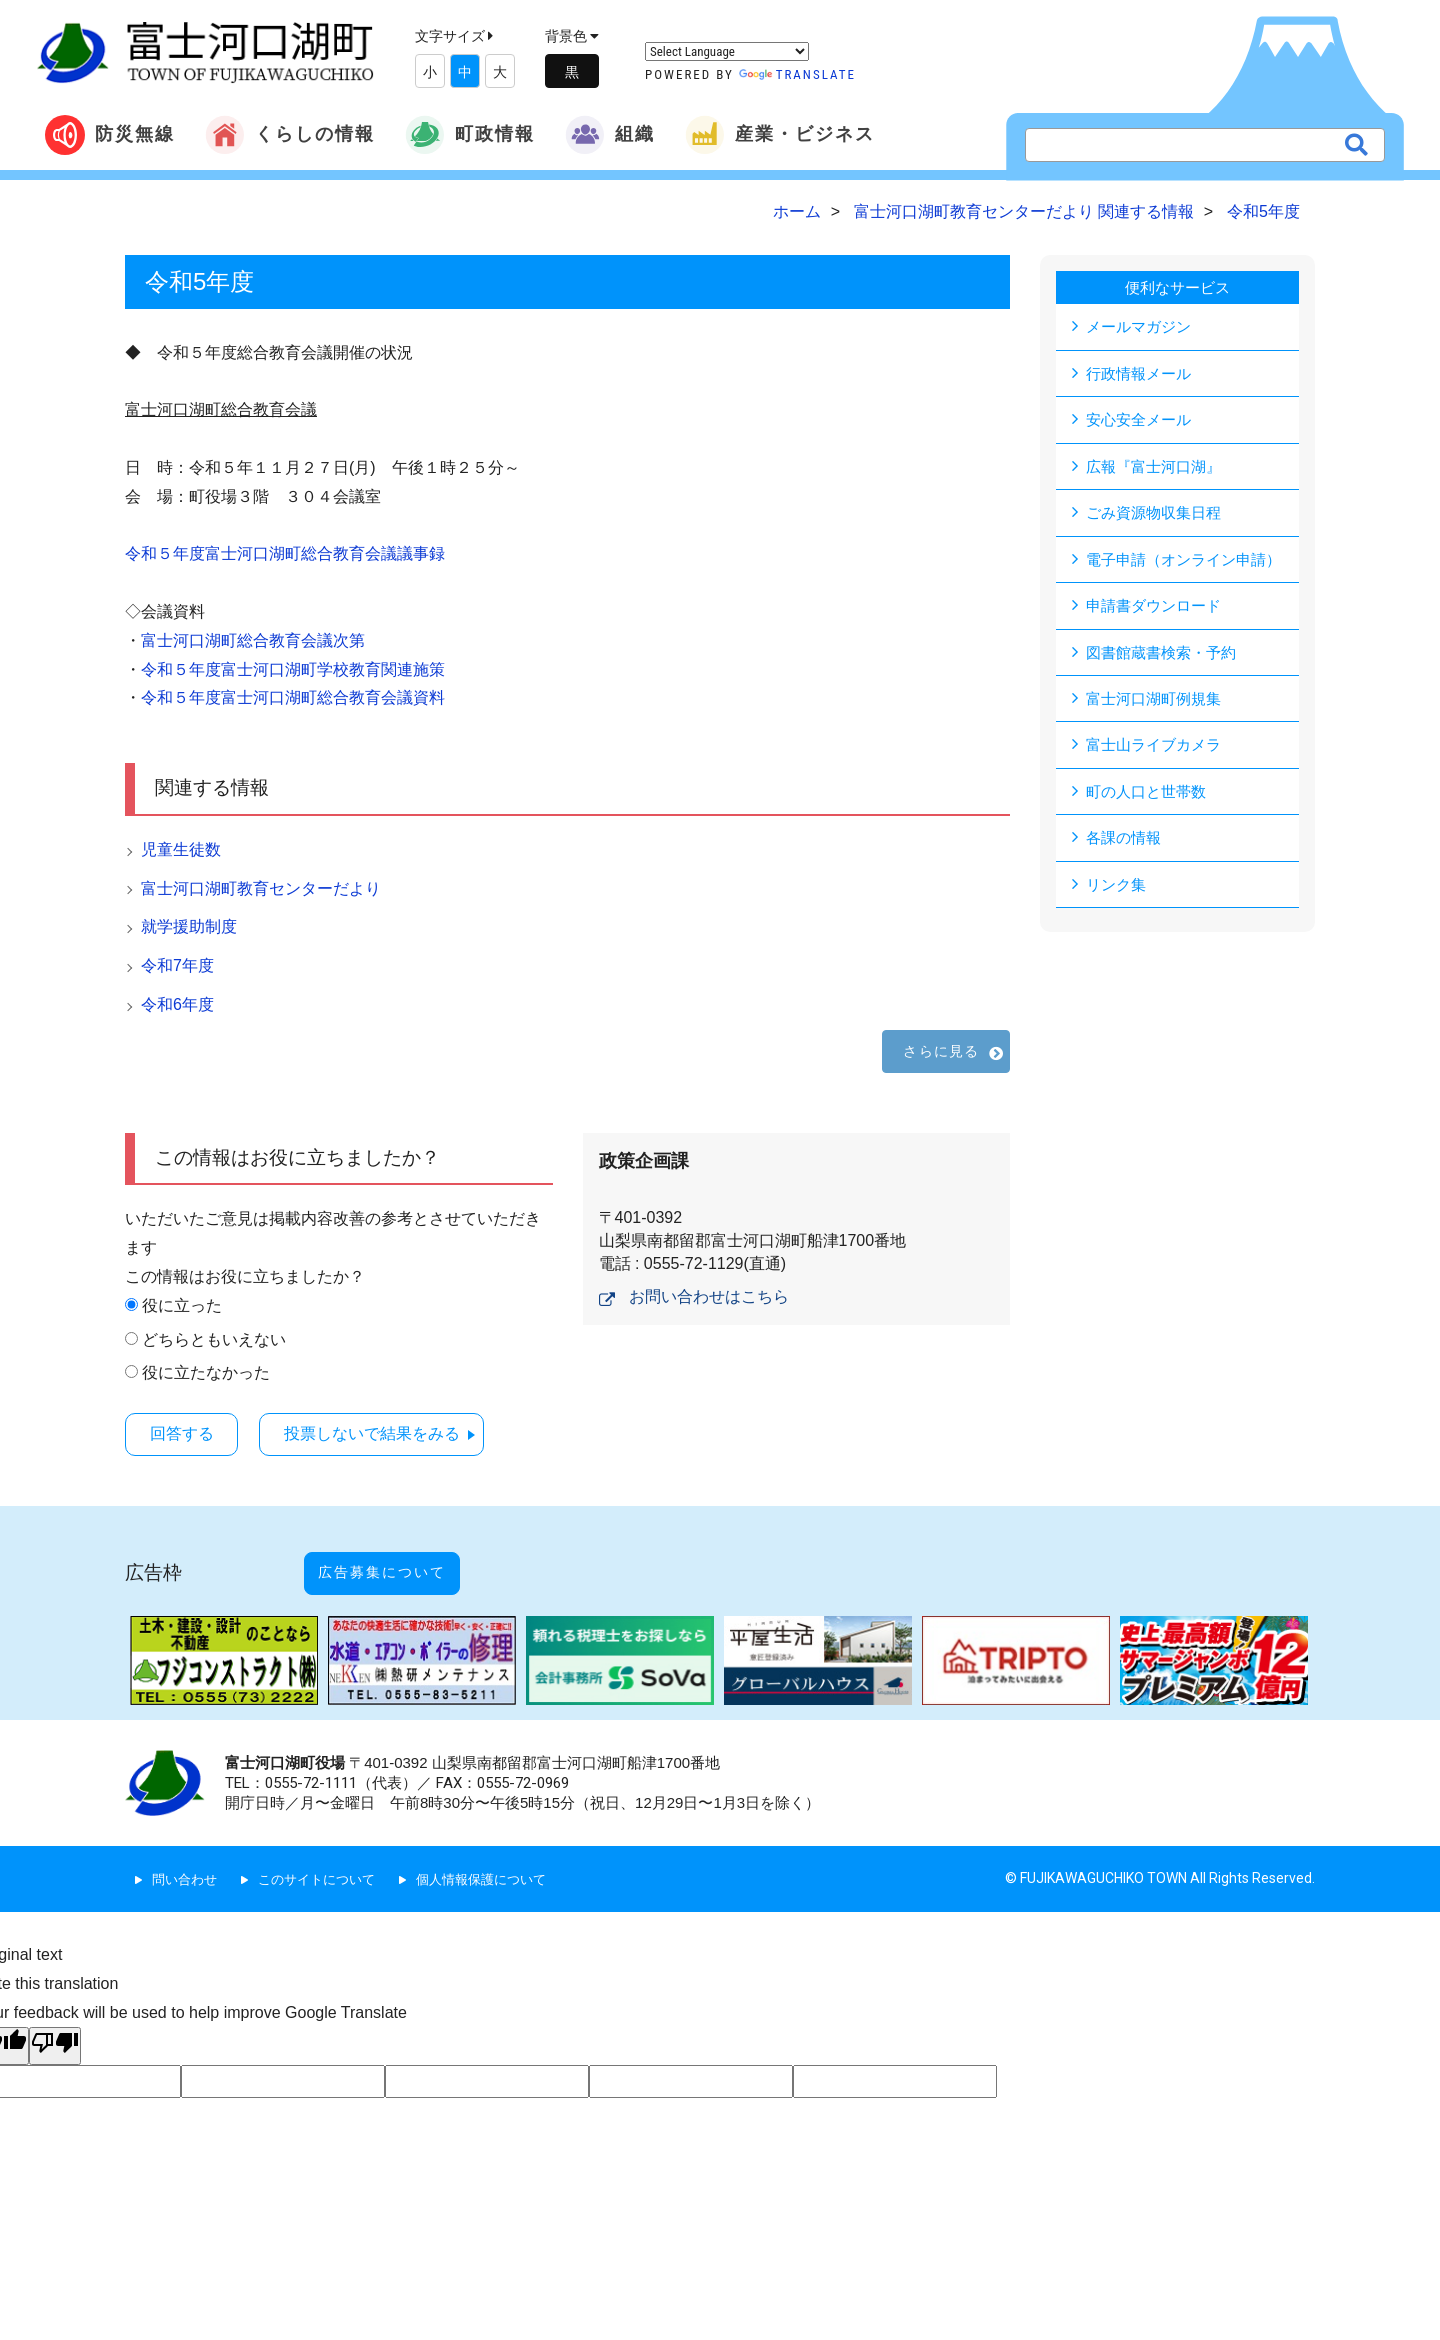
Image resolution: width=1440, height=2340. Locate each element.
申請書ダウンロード (1158, 608)
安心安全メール (1142, 420)
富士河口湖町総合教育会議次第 (253, 640)
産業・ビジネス (780, 135)
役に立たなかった (206, 1372)
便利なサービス (1178, 287)
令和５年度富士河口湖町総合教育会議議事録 (285, 553)
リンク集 (1118, 890)
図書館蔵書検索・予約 (1166, 655)
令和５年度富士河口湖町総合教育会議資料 (293, 697)
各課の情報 (1126, 843)
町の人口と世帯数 (1150, 796)
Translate (797, 74)
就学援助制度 (189, 926)
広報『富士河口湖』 (1158, 467)
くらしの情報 (290, 135)
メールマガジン (1142, 326)
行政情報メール (1142, 373)
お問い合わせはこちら (709, 1296)
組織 (610, 135)
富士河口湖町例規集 (1158, 702)
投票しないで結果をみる (396, 1432)
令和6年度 (177, 1004)
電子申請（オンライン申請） (1190, 561)
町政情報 (470, 135)
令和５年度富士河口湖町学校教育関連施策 (293, 669)
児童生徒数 (181, 849)
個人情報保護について (500, 1856)
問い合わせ (187, 1856)
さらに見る (941, 1051)
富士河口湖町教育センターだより (261, 888)
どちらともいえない (214, 1339)
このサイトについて (326, 1856)
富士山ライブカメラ (1158, 749)
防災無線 (110, 135)
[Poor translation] (55, 2023)
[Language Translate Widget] (727, 51)
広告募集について (403, 1560)
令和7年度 (177, 965)
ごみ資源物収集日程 (1158, 514)
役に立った (182, 1305)
